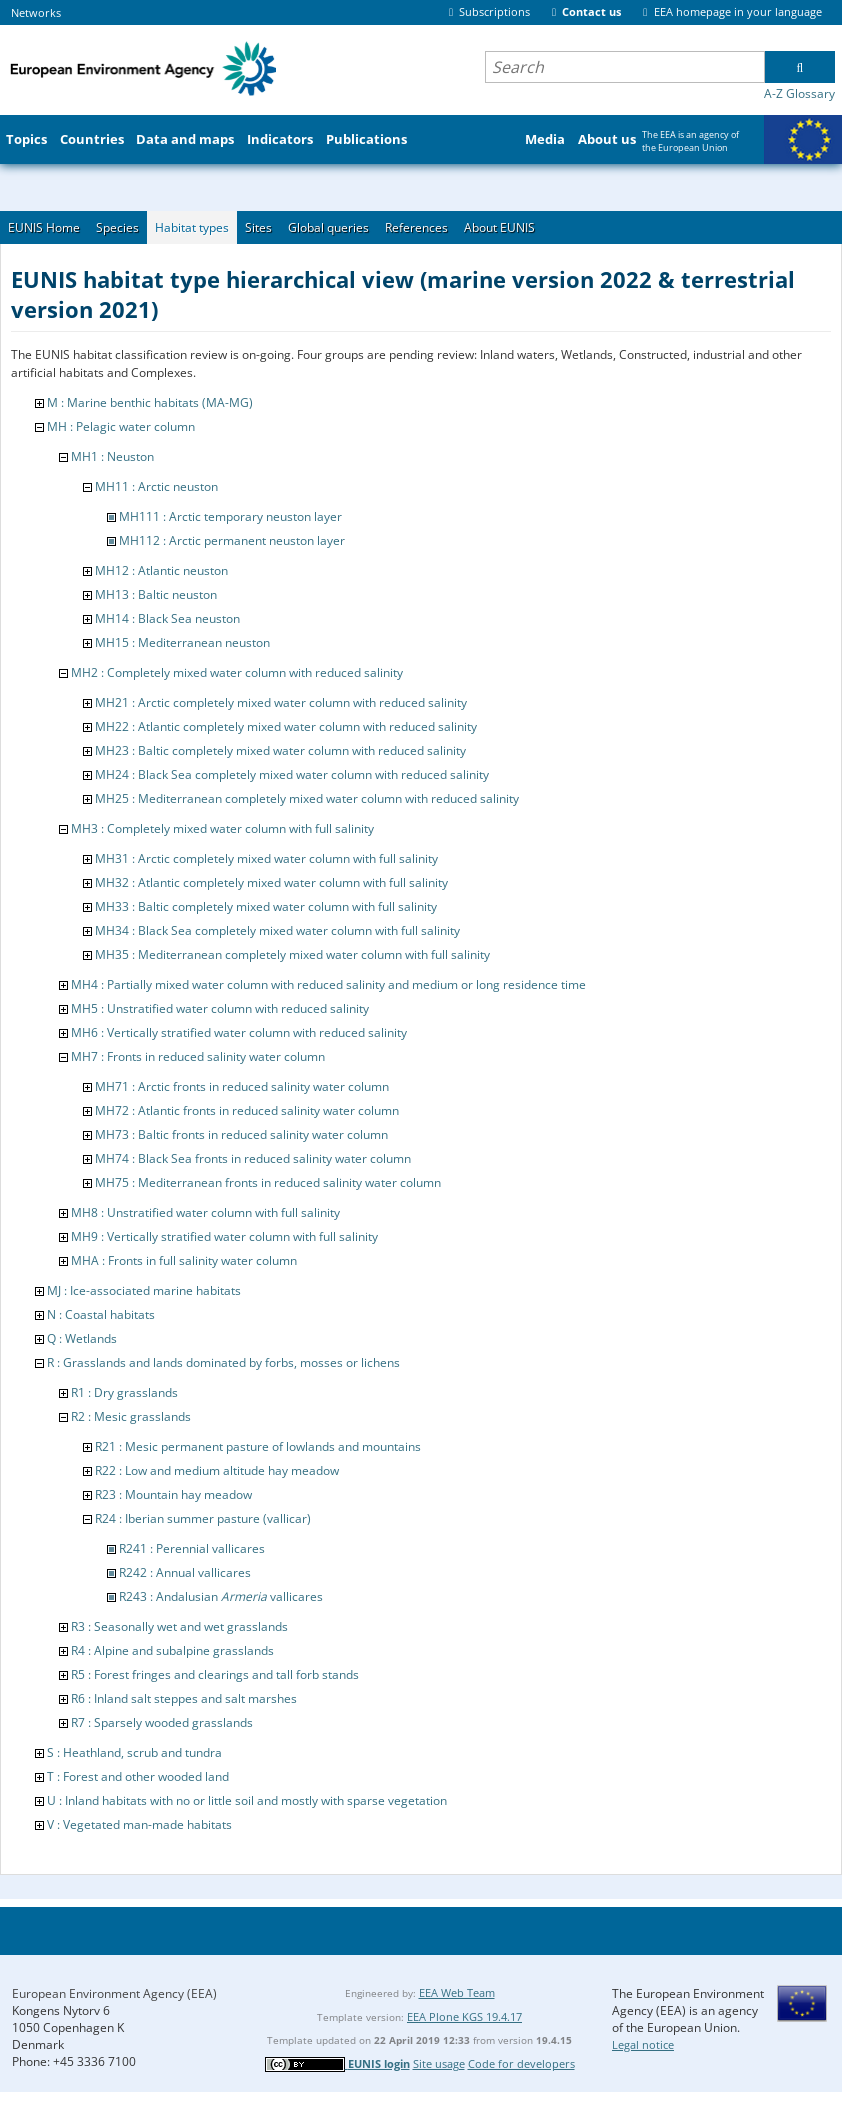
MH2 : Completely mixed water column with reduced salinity (237, 672)
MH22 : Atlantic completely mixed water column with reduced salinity (286, 726)
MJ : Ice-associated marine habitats (144, 1290)
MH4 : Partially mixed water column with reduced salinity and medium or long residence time (328, 984)
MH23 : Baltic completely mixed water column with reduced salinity (280, 750)
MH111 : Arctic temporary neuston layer (230, 516)
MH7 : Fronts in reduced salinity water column (198, 1056)
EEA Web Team (457, 1992)
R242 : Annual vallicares (185, 1572)
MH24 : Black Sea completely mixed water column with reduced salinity (292, 774)
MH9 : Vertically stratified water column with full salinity (224, 1236)
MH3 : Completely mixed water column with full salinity (222, 828)
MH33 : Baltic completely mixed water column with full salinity (266, 906)
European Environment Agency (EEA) (114, 1993)
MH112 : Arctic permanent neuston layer (232, 540)
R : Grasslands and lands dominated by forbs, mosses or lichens (223, 1362)
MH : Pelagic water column (121, 426)
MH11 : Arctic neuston (156, 486)
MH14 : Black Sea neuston (167, 618)
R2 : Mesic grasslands (131, 1416)
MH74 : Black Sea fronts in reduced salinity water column (253, 1158)
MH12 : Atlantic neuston (161, 570)
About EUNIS (499, 227)
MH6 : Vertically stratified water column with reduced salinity (239, 1032)
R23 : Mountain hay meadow (173, 1494)
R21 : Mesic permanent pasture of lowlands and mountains (258, 1446)
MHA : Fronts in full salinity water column (184, 1260)
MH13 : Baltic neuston (156, 594)
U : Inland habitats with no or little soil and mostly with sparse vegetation (247, 1800)
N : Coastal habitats (101, 1314)
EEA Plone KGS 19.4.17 (464, 2016)
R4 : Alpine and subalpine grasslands (172, 1650)
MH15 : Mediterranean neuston (182, 642)
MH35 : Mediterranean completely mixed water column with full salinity (292, 954)
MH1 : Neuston (112, 456)
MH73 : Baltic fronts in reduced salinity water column (241, 1134)
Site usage (439, 2063)
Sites (258, 227)
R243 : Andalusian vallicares (221, 1596)
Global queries (328, 227)
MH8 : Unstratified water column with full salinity (205, 1212)
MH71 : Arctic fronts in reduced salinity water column (242, 1086)
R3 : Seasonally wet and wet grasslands (179, 1626)
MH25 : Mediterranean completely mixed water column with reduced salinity (307, 798)
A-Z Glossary (799, 93)
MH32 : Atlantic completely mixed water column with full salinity (271, 882)
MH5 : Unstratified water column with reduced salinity (220, 1008)
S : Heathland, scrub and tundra (134, 1752)
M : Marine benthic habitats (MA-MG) (150, 402)
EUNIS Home (44, 227)
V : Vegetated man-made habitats (139, 1824)
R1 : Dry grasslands (124, 1392)
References (416, 227)
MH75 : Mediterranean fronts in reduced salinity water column (268, 1182)
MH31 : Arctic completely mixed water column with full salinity (266, 858)
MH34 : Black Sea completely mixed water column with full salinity (277, 930)
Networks (36, 12)
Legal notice (643, 2044)
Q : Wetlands (82, 1338)
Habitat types (192, 227)
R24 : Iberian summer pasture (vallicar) (203, 1518)
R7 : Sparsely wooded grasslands (162, 1722)
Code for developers (521, 2063)
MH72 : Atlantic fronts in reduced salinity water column (247, 1110)
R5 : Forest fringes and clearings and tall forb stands (215, 1674)
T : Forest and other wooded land (138, 1776)
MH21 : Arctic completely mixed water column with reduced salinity (281, 702)
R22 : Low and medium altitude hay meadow (217, 1470)
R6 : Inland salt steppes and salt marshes (184, 1698)
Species (117, 227)
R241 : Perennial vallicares (192, 1548)
